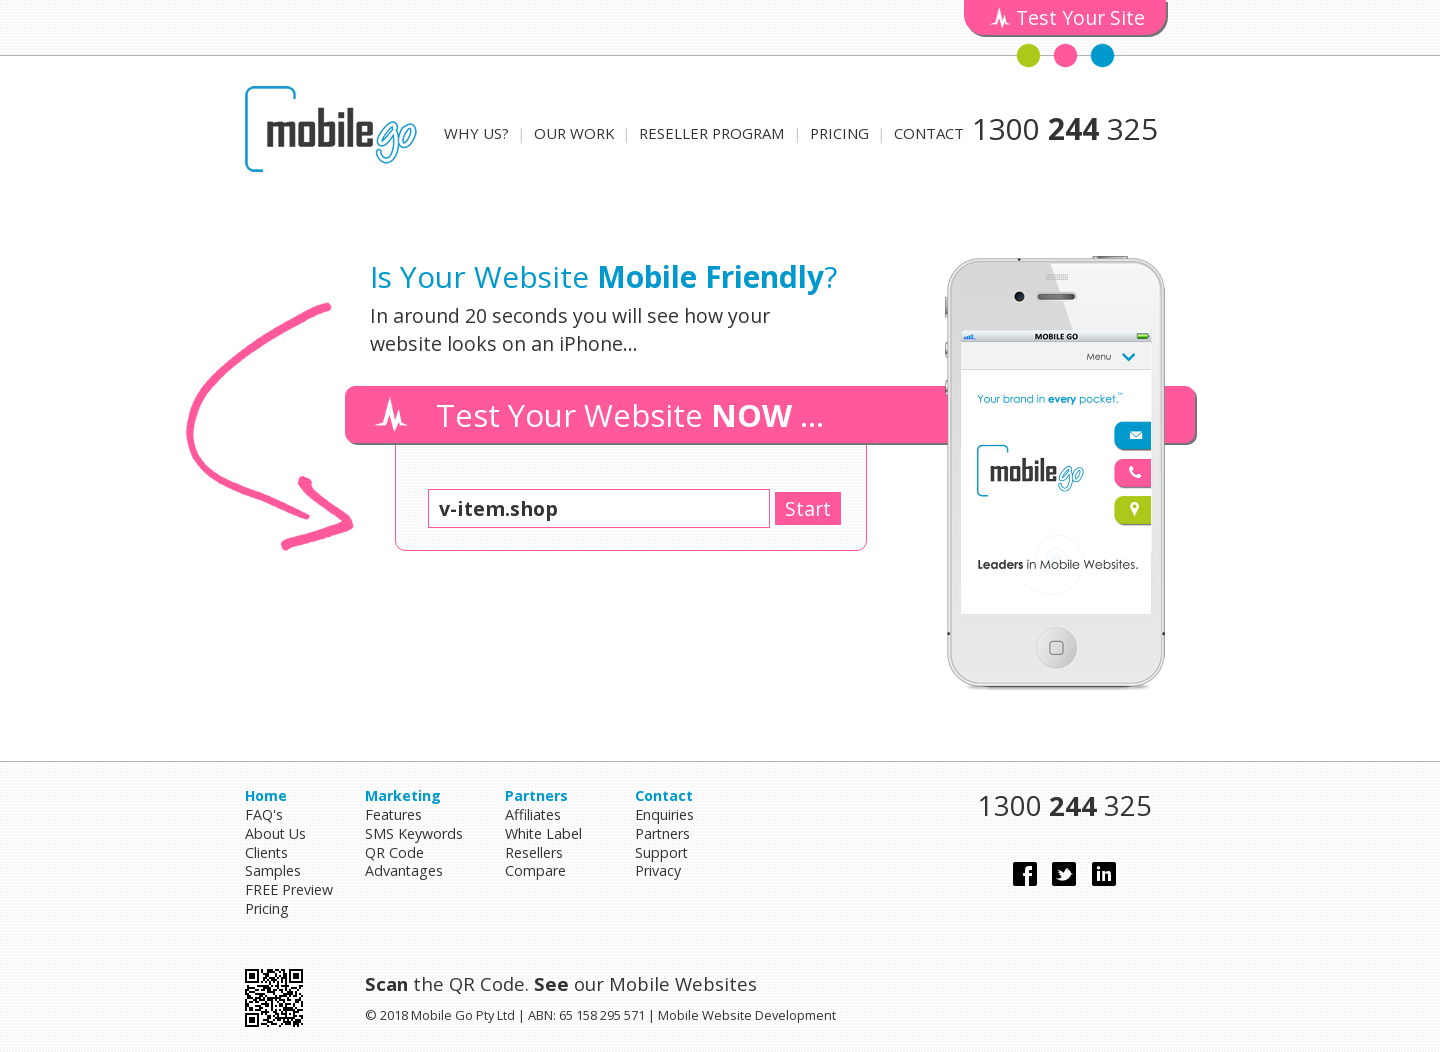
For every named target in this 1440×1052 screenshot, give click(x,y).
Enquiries (664, 814)
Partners (662, 833)
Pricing (839, 133)
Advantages (404, 870)
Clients (266, 852)
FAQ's (264, 814)
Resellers (534, 852)
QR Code (394, 852)
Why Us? (476, 133)
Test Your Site (1080, 17)
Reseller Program (712, 133)
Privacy (658, 870)
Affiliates (533, 814)
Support (661, 852)
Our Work (574, 133)
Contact (929, 133)
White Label (543, 833)
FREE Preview (289, 889)
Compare (535, 870)
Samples (273, 870)
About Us (275, 833)
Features (393, 814)
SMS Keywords (414, 833)
